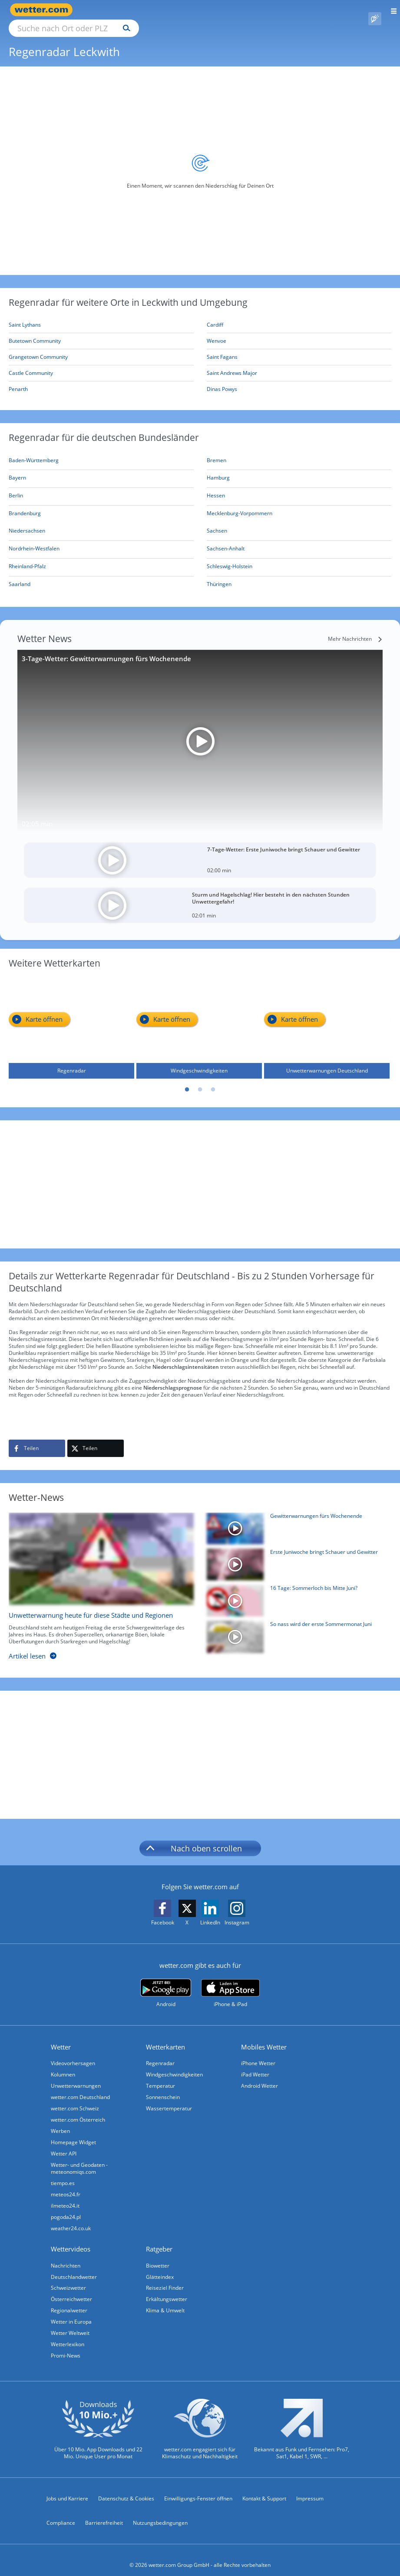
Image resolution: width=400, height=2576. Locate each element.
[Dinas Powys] (299, 379)
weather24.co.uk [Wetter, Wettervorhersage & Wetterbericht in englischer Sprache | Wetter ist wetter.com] (71, 2218)
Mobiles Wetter (264, 2037)
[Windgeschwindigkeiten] (199, 1017)
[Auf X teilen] (95, 1438)
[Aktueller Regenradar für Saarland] (19, 575)
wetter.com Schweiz (75, 2098)
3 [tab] (213, 1080)
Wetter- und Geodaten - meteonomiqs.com (79, 2158)
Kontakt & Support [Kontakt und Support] (264, 2488)
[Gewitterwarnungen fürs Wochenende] (296, 1521)
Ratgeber (159, 2239)
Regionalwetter (69, 2300)
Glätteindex (160, 2267)
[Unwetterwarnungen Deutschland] (327, 1017)
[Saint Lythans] (101, 315)
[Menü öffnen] (390, 10)
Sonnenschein (163, 2087)
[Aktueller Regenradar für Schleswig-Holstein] (229, 558)
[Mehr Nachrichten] (355, 629)
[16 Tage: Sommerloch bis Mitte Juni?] (296, 1593)
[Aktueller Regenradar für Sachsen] (217, 522)
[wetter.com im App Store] (230, 1983)
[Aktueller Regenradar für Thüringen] (219, 575)
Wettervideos (70, 2239)
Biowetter (157, 2255)
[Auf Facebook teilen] (37, 1438)
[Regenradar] (71, 1017)
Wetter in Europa (71, 2311)
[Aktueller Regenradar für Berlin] (16, 487)
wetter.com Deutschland (80, 2087)
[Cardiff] (299, 315)
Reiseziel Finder (165, 2277)
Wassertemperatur (169, 2098)
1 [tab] (187, 1080)
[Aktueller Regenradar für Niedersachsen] (27, 522)
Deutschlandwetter (74, 2267)
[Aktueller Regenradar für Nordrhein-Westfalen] (34, 540)
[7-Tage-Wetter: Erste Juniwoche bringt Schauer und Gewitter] (200, 850)
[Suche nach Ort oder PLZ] (148, 10)
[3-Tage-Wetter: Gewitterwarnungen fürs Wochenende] (200, 731)
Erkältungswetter (166, 2289)
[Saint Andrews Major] (299, 363)
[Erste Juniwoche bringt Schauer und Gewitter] (296, 1557)
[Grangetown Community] (101, 347)
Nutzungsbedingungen (160, 2512)
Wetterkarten (165, 2037)
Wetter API (63, 2143)
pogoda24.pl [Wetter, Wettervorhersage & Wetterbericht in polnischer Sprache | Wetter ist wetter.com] (66, 2207)
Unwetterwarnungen (76, 2075)
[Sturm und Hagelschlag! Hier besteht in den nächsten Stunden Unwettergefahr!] (200, 895)
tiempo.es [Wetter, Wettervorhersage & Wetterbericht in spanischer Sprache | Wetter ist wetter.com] (63, 2173)
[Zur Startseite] (43, 9)
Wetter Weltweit (70, 2323)
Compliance (60, 2512)
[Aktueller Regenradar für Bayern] (17, 469)
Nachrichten (65, 2255)
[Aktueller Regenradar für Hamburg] (218, 469)
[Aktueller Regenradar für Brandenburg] (25, 505)
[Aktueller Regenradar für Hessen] (216, 487)
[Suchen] (202, 10)
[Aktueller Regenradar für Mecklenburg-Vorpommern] (239, 505)
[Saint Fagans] (299, 347)
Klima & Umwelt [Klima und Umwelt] (165, 2300)
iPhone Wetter (258, 2053)
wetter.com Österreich (78, 2109)
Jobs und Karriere (67, 2488)
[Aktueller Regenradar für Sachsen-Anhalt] (226, 540)
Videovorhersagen (73, 2053)
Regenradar (160, 2053)
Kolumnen (63, 2064)
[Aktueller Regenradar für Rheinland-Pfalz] (27, 558)
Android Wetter (259, 2075)
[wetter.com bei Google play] (165, 1983)
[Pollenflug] (374, 10)
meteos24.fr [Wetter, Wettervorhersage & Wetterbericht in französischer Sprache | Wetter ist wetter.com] (65, 2184)
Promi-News (65, 2345)
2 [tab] (200, 1080)
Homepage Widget (73, 2132)
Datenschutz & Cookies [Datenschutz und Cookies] (126, 2488)
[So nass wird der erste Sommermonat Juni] (296, 1629)
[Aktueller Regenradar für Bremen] (216, 452)
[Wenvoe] (299, 331)
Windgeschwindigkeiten (174, 2064)
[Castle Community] (101, 363)
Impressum (310, 2488)
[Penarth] (101, 379)
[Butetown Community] (101, 331)
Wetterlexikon (67, 2334)
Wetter (61, 2037)
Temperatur (160, 2075)
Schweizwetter (68, 2277)
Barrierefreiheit (104, 2512)
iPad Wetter (255, 2064)
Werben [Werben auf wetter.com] (60, 2121)
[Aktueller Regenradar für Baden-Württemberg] (34, 452)
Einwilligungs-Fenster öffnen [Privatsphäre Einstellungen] (198, 2488)
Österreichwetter (71, 2289)
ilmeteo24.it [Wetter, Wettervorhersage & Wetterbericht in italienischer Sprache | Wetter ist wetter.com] (65, 2195)
